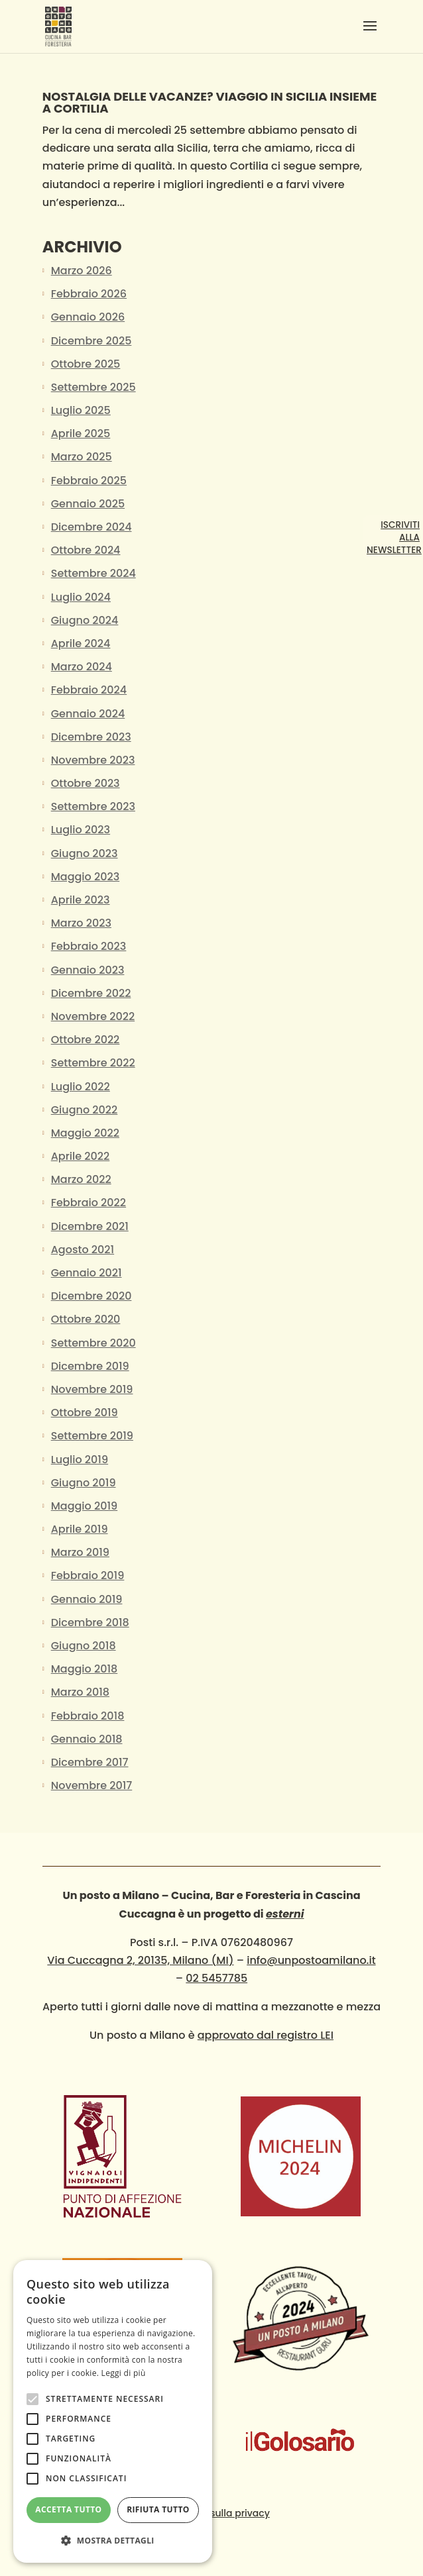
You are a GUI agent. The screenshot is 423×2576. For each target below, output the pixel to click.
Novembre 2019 (92, 1389)
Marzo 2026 (81, 270)
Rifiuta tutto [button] (158, 2509)
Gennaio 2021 (86, 1272)
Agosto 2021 (82, 1249)
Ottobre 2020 (86, 1319)
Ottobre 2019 (84, 1412)
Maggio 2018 (84, 1668)
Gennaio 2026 (88, 317)
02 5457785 (216, 1978)
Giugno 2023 (84, 853)
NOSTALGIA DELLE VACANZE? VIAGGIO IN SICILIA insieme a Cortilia (209, 102)
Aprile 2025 (81, 433)
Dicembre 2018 (90, 1622)
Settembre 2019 (92, 1435)
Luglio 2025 (81, 410)
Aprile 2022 (80, 1156)
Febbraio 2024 (89, 689)
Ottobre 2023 (85, 783)
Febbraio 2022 (88, 1202)
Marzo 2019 (80, 1552)
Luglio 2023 (80, 829)
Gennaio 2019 (87, 1599)
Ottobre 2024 (86, 550)
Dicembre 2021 (90, 1226)
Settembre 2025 (93, 387)
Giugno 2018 (83, 1645)
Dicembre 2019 (90, 1366)
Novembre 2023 (93, 760)
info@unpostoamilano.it (311, 1960)
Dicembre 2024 (91, 527)
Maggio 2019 (84, 1506)
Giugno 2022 (84, 1109)
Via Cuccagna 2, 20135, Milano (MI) (140, 1960)
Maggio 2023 (85, 876)
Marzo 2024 (81, 666)
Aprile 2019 (79, 1529)
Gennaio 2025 (88, 503)
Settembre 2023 (93, 806)
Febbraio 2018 (88, 1716)
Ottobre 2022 (85, 1039)
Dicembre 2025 (91, 340)
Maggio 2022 (85, 1133)
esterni (285, 1914)
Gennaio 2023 (88, 970)
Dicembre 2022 (91, 993)
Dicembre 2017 (90, 1762)
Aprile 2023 (80, 899)
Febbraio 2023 (89, 946)
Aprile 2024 (81, 643)
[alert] (112, 2411)
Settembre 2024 (93, 573)
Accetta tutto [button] (68, 2509)
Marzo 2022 (81, 1179)
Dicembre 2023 (91, 737)
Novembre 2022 (93, 1016)
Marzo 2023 (81, 923)
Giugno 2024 (85, 620)
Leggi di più (123, 2373)
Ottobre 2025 (86, 364)
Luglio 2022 (80, 1086)
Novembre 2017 (92, 1785)
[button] (113, 2541)
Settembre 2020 (93, 1343)
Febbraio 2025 (89, 480)
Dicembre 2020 (91, 1296)
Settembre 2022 (93, 1062)
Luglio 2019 (79, 1459)
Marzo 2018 (80, 1692)
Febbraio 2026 (89, 293)
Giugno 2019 (83, 1482)
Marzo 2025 (81, 456)
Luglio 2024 (81, 597)
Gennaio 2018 (87, 1739)
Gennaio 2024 (88, 713)
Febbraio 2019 (88, 1575)
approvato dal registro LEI (265, 2035)
